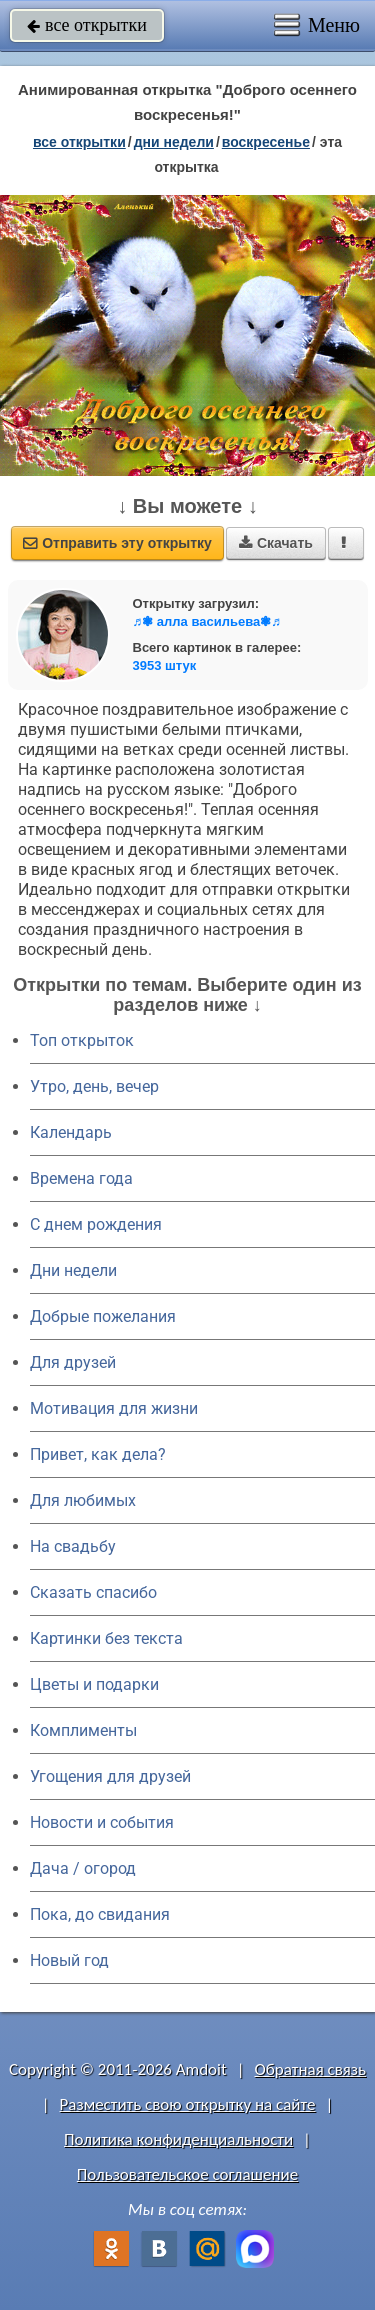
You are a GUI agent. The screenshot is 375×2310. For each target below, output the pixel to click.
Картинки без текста (106, 1638)
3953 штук (165, 665)
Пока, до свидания (100, 1914)
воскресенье (266, 142)
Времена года (81, 1178)
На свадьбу (73, 1546)
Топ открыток (82, 1040)
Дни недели (73, 1270)
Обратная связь (310, 2069)
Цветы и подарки (94, 1684)
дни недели (174, 142)
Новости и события (102, 1822)
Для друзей (73, 1362)
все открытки (87, 25)
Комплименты (83, 1730)
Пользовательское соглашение (187, 2174)
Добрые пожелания (103, 1316)
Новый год (69, 1960)
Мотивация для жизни (114, 1408)
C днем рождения (96, 1224)
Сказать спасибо (93, 1592)
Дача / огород (83, 1868)
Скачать (276, 543)
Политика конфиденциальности (178, 2139)
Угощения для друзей (110, 1776)
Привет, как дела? (98, 1454)
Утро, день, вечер (94, 1086)
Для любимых (83, 1500)
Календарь (71, 1132)
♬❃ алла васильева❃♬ (207, 621)
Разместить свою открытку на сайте (188, 2104)
